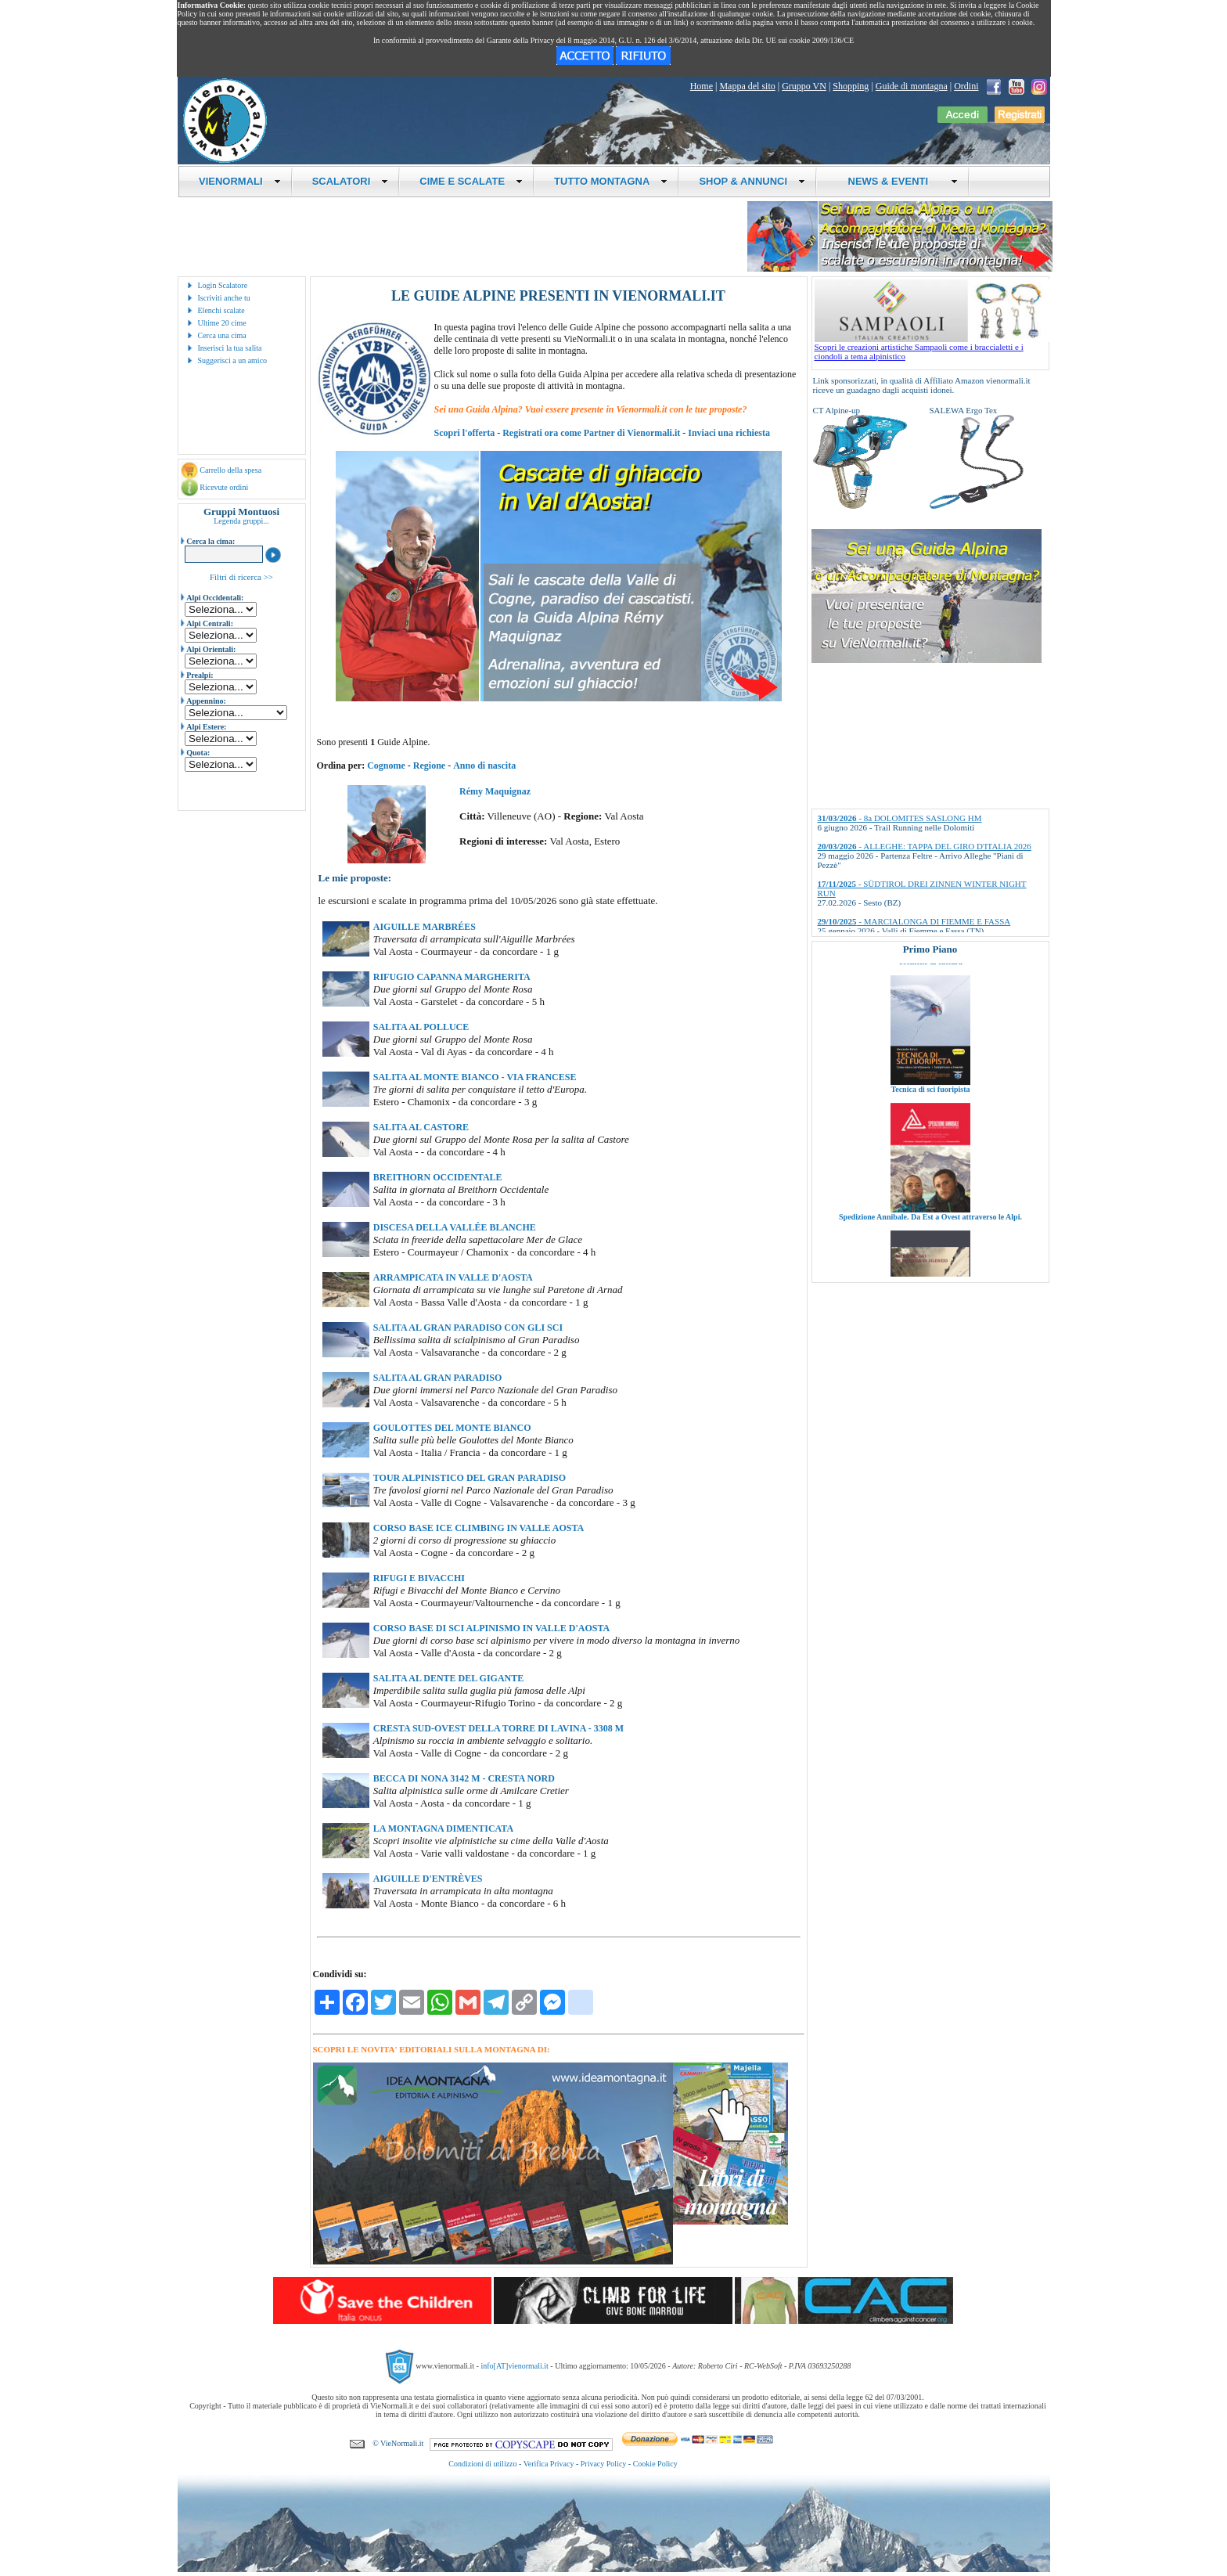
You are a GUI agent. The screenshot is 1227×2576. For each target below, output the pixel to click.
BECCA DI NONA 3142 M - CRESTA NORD (464, 1778)
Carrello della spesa (230, 470)
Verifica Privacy (549, 2463)
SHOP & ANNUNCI (752, 181)
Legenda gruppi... (241, 521)
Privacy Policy (604, 2463)
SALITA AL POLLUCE (421, 1026)
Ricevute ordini (224, 487)
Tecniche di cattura (930, 982)
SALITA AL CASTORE (421, 1127)
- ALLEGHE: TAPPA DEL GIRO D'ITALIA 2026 (924, 846)
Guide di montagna (912, 86)
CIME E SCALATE (471, 181)
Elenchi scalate (221, 310)
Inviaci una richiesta (729, 432)
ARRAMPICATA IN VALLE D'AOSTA (453, 1277)
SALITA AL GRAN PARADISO (437, 1377)
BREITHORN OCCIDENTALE (437, 1177)
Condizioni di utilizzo (482, 2463)
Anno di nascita (484, 765)
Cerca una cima (222, 335)
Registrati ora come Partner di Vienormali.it (591, 432)
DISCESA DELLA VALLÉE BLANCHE (454, 1227)
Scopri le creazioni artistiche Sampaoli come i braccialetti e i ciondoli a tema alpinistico (932, 347)
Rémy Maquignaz (495, 791)
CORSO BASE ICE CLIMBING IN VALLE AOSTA (478, 1527)
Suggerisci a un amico (233, 360)
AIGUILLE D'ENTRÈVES (428, 1878)
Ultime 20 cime (222, 323)
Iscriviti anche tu (224, 298)
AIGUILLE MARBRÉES (424, 926)
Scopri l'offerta (464, 432)
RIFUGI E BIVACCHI (419, 1578)
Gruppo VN (804, 86)
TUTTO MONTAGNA (610, 181)
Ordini (966, 86)
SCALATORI (350, 181)
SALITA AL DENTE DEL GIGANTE (448, 1678)
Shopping (851, 86)
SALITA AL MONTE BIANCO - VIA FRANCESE (475, 1077)
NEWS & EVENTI (897, 181)
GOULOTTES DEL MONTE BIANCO (452, 1427)
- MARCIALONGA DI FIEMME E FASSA (914, 921)
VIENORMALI (240, 181)
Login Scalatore (223, 285)
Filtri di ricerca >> (241, 577)
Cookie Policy (655, 2463)
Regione (429, 765)
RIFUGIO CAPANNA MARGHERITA (452, 976)
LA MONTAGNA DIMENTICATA (443, 1828)
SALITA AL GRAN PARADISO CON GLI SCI (468, 1327)
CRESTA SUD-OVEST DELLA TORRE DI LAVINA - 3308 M (498, 1728)
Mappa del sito (747, 86)
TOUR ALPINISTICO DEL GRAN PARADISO (469, 1477)
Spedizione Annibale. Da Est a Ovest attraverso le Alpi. (930, 1237)
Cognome (386, 765)
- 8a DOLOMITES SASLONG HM (900, 818)
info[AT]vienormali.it (514, 2366)
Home (701, 86)
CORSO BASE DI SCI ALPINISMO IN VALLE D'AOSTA (491, 1628)
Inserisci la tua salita (230, 348)
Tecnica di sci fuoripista (930, 1109)
